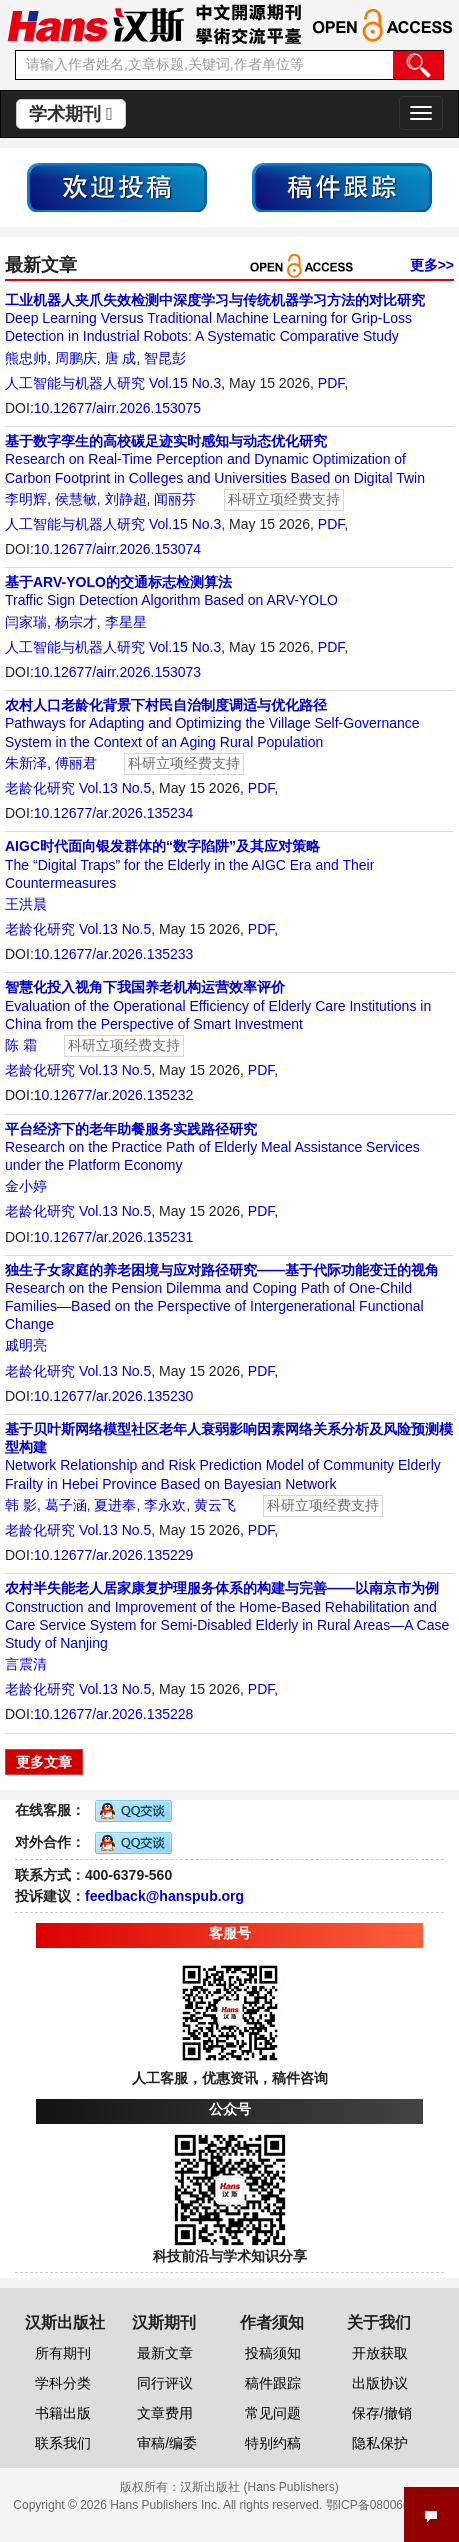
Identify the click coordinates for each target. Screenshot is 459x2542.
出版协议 (380, 2383)
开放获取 (380, 2353)
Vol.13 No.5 (115, 788)
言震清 (26, 1664)
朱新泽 (26, 763)
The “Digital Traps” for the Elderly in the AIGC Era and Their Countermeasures (189, 864)
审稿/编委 (167, 2443)
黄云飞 (215, 1505)
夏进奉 (115, 1505)
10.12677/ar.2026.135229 (114, 1555)
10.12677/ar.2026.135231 (114, 1237)
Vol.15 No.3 (185, 383)
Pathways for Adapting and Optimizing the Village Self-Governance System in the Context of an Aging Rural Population (212, 723)
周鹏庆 (76, 358)
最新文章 (165, 2353)
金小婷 (26, 1186)
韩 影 (21, 1505)
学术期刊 (71, 114)
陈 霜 (21, 1045)
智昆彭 (165, 358)
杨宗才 (76, 622)
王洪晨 (26, 904)
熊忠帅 (26, 358)
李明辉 (26, 499)
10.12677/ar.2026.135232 (114, 1095)
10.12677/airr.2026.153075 (117, 408)
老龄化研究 (40, 788)
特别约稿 (273, 2443)
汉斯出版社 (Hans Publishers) (259, 2487)
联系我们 (63, 2443)
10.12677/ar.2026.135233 (114, 954)
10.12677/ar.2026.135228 (114, 1714)
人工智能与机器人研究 (75, 383)
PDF (331, 383)
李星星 (126, 622)
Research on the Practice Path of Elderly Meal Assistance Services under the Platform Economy (212, 1147)
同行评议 (165, 2383)
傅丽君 (76, 763)
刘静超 (126, 499)
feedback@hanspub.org (164, 1896)
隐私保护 (380, 2443)
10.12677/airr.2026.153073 (117, 672)
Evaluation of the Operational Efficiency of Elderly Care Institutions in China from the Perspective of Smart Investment (218, 1005)
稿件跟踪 (273, 2383)
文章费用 (165, 2413)
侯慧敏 (76, 499)
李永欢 (165, 1505)
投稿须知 (273, 2353)
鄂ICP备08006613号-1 (386, 2505)
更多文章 (44, 1762)
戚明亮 (26, 1345)
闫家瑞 (26, 622)
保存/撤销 (382, 2413)
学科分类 (63, 2383)
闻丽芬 (175, 499)
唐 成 (121, 358)
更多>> (432, 265)
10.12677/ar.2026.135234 (114, 813)
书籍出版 (63, 2413)
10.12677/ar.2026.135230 (114, 1396)
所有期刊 (63, 2353)
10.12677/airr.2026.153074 (117, 549)
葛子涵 (66, 1505)
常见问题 (273, 2413)
